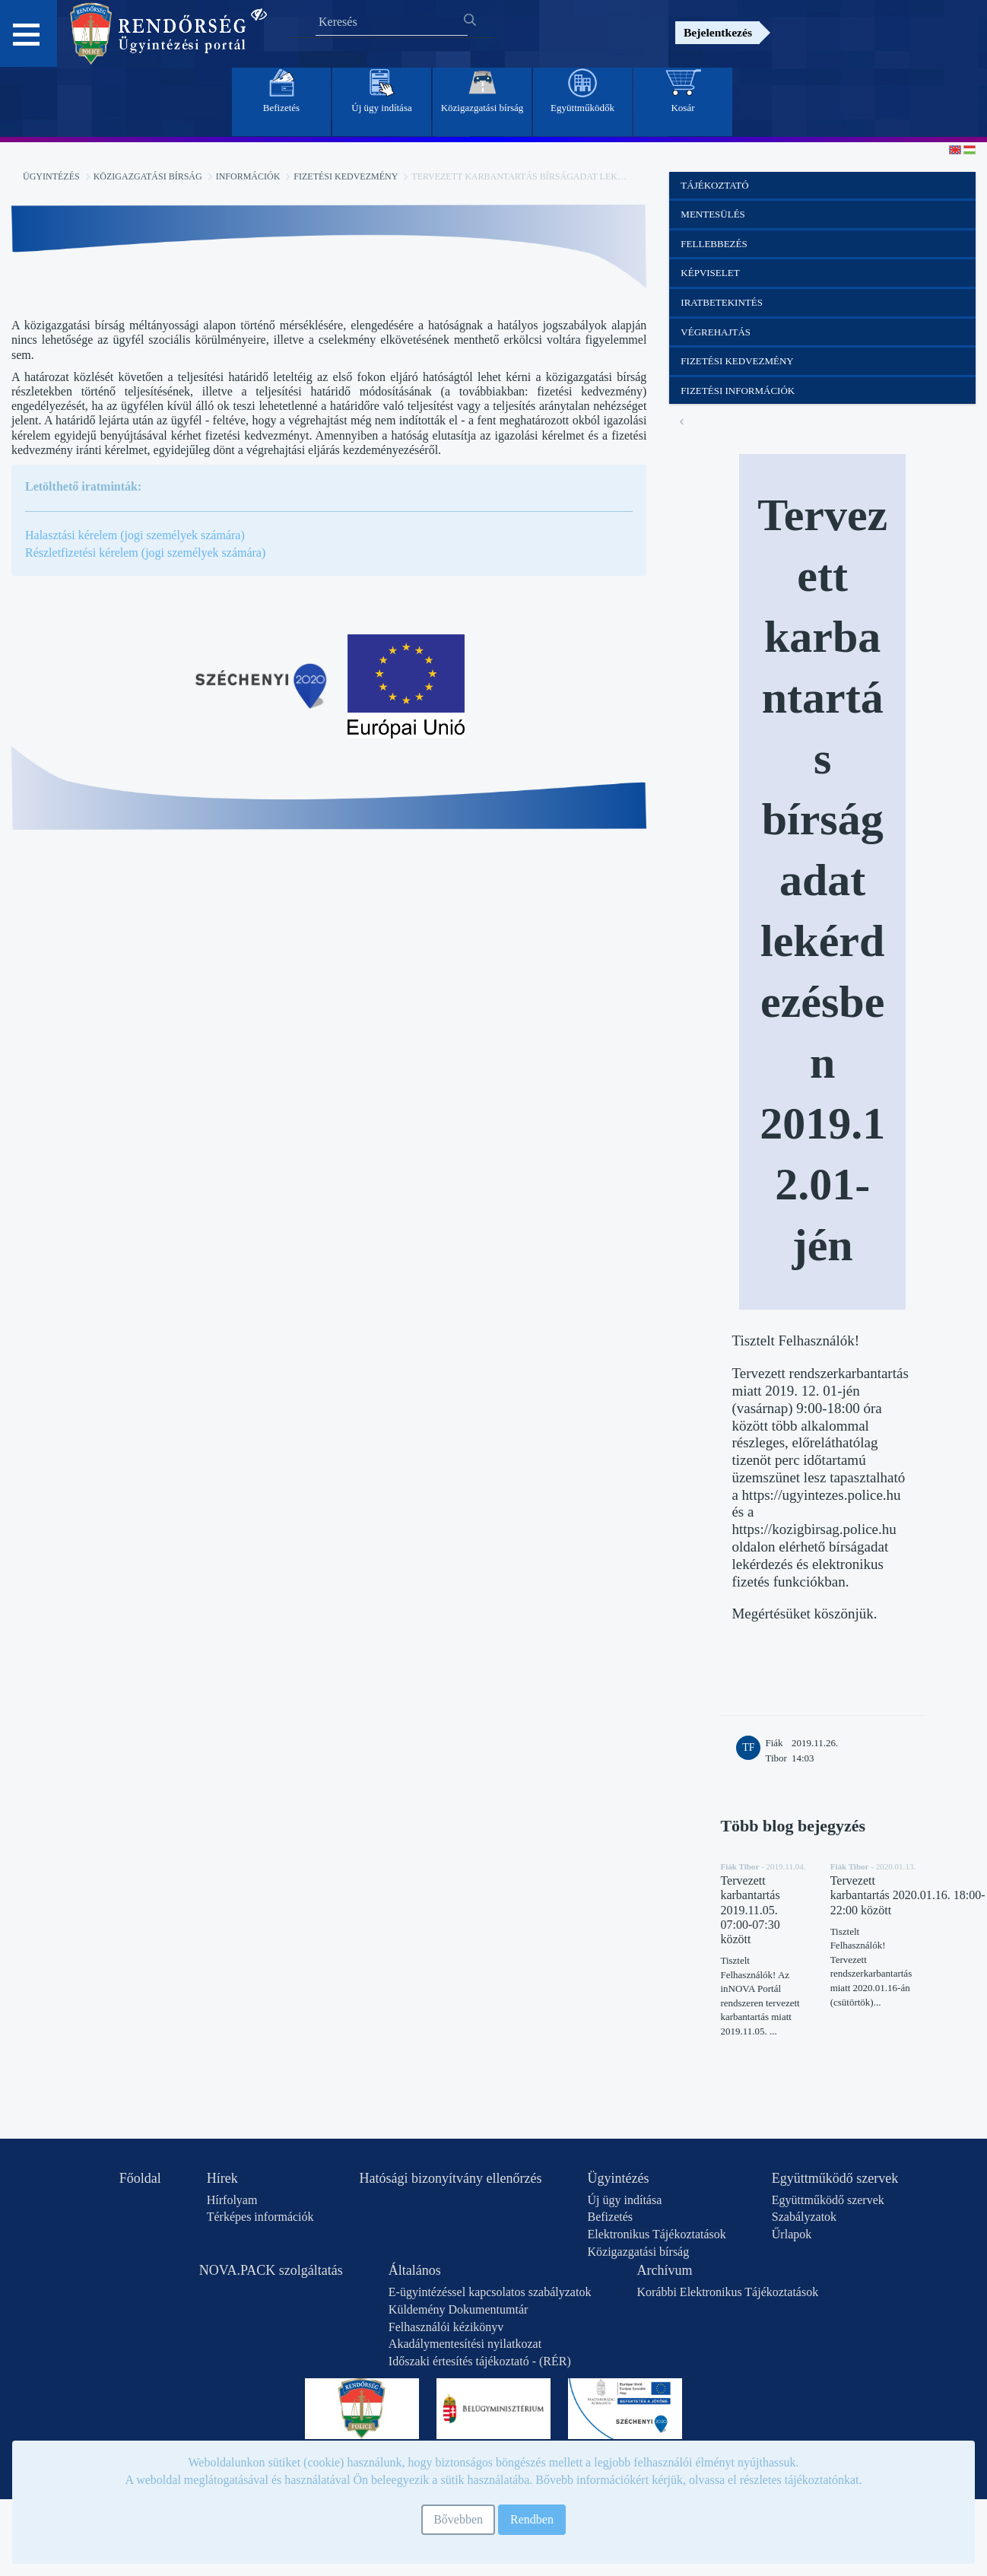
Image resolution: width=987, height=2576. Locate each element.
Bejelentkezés (718, 32)
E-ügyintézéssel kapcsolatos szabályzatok (490, 2291)
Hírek (222, 2178)
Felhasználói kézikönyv (446, 2326)
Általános (415, 2270)
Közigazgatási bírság (148, 176)
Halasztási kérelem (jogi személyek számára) (135, 535)
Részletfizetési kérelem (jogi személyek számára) (145, 552)
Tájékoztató (714, 185)
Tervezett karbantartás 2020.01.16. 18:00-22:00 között (907, 1895)
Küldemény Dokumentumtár (458, 2309)
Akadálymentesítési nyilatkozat (465, 2343)
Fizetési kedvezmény (346, 176)
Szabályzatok (804, 2216)
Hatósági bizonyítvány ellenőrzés (451, 2178)
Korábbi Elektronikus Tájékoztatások (727, 2291)
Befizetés (610, 2216)
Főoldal (140, 2178)
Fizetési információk (738, 390)
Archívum (664, 2270)
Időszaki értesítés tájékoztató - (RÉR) (480, 2361)
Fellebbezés (714, 243)
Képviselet (710, 272)
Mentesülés (713, 214)
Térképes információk (260, 2216)
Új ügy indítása (624, 2199)
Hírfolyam (232, 2199)
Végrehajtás (716, 332)
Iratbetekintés (722, 302)
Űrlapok (791, 2234)
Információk (248, 176)
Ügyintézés (51, 176)
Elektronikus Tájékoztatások (656, 2234)
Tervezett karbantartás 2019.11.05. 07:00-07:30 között (749, 1909)
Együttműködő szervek (835, 2178)
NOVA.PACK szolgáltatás (271, 2270)
